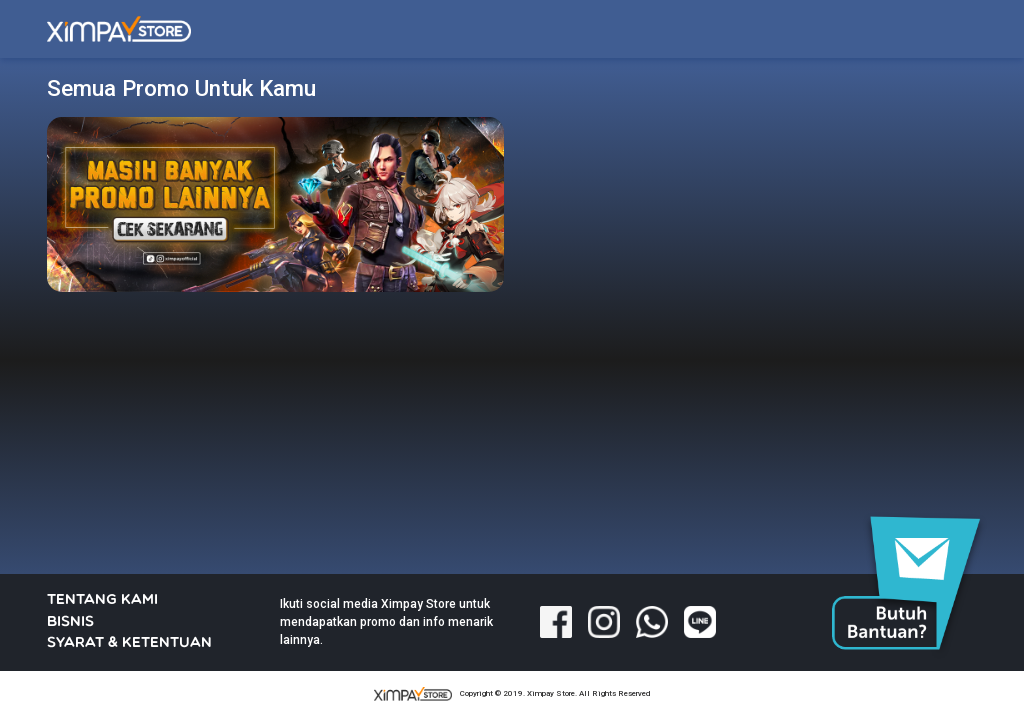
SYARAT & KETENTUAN (129, 643)
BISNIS (70, 622)
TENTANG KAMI (102, 600)
